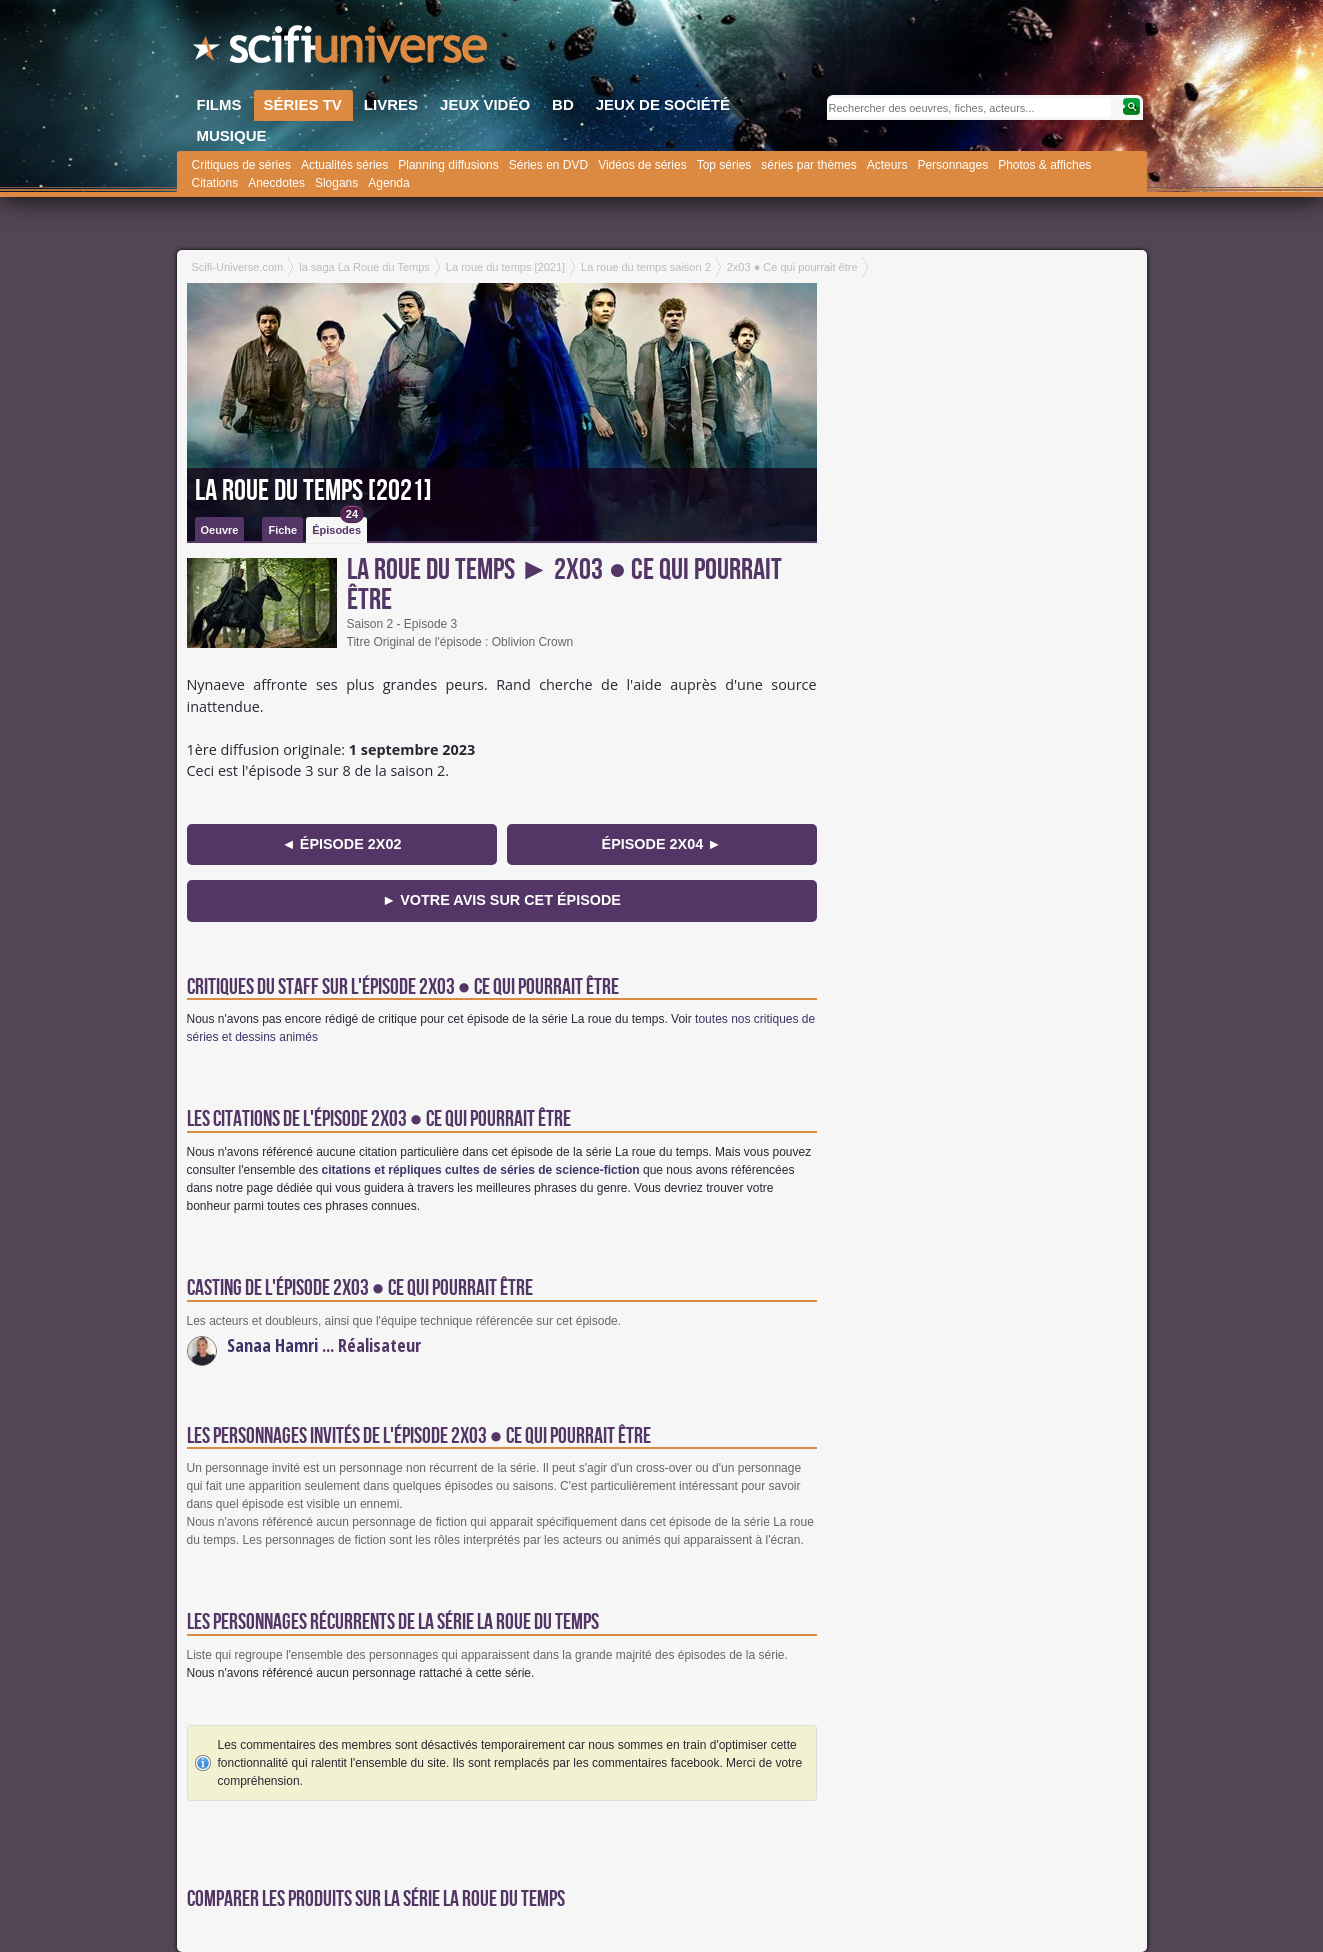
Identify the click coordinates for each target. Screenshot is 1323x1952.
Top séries (724, 165)
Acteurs (887, 165)
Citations (215, 183)
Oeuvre (220, 530)
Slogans (336, 183)
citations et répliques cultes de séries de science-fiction (481, 1170)
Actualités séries (344, 165)
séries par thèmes (808, 165)
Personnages (952, 165)
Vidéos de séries (642, 165)
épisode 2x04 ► (662, 844)
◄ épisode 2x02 (342, 844)
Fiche (282, 530)
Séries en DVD (548, 165)
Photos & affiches (1044, 165)
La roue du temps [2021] (313, 491)
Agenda (388, 183)
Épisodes (338, 526)
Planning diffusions (448, 165)
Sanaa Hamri (272, 1345)
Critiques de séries (241, 165)
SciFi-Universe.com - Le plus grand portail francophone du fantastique (342, 50)
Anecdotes (276, 183)
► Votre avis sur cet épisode (501, 900)
